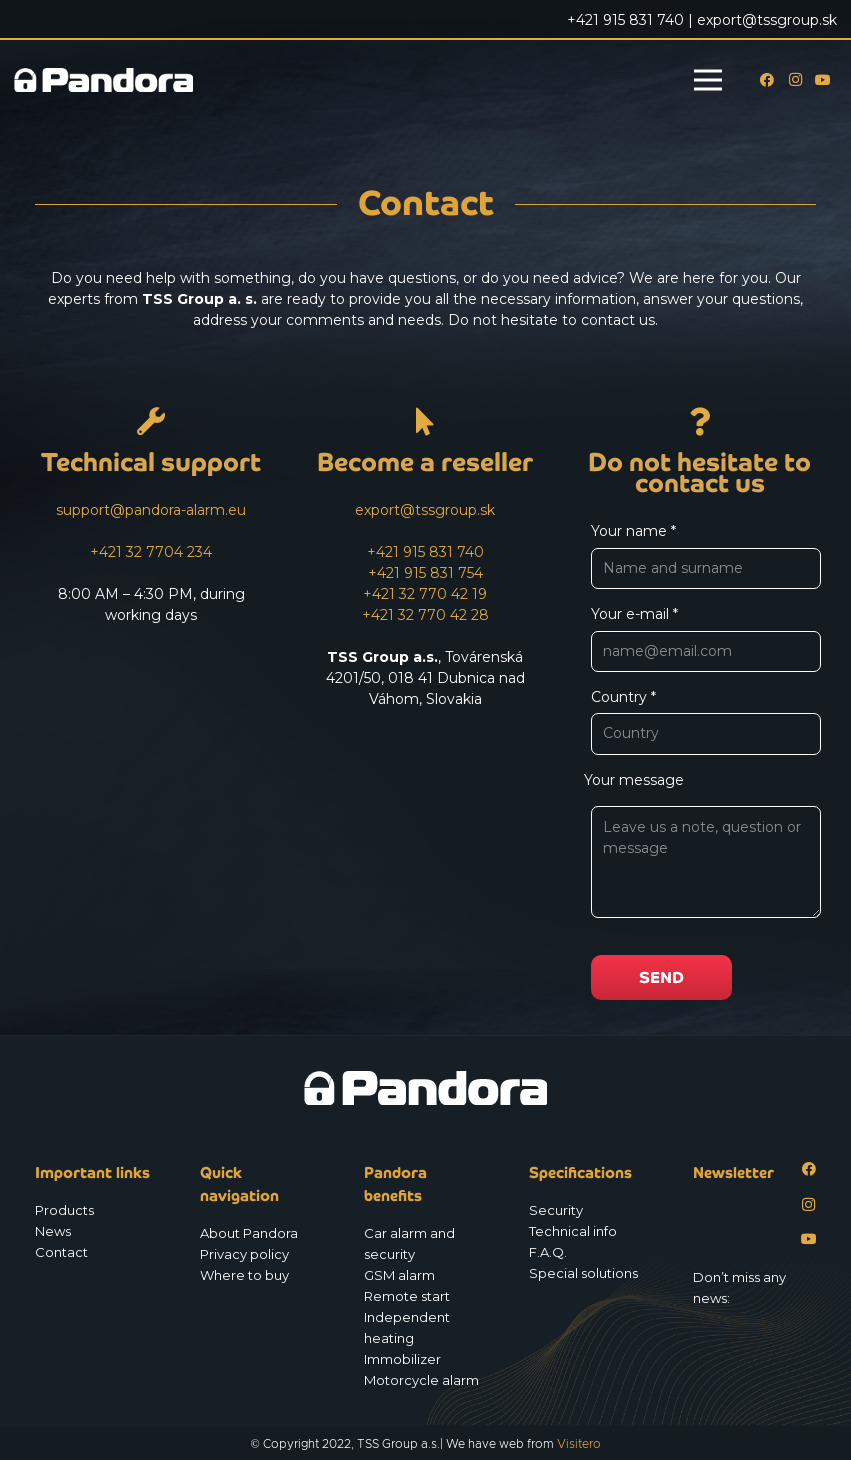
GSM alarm (399, 1275)
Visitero (579, 1444)
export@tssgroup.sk (425, 510)
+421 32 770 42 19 (425, 594)
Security (556, 1210)
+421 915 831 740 (425, 552)
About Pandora (249, 1233)
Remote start (407, 1296)
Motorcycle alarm (421, 1380)
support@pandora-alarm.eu (151, 510)
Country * (706, 721)
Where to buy (244, 1275)
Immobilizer (402, 1359)
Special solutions (583, 1273)
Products (64, 1210)
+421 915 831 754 (425, 573)
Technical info (573, 1231)
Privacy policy (244, 1254)
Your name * (706, 555)
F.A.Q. (548, 1252)
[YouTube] (823, 80)
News (53, 1231)
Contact (61, 1252)
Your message (700, 850)
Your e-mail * (706, 638)
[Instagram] (795, 80)
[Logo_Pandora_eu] (103, 80)
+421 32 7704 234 (151, 552)
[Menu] (708, 80)
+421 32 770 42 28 (425, 615)
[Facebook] (767, 80)
